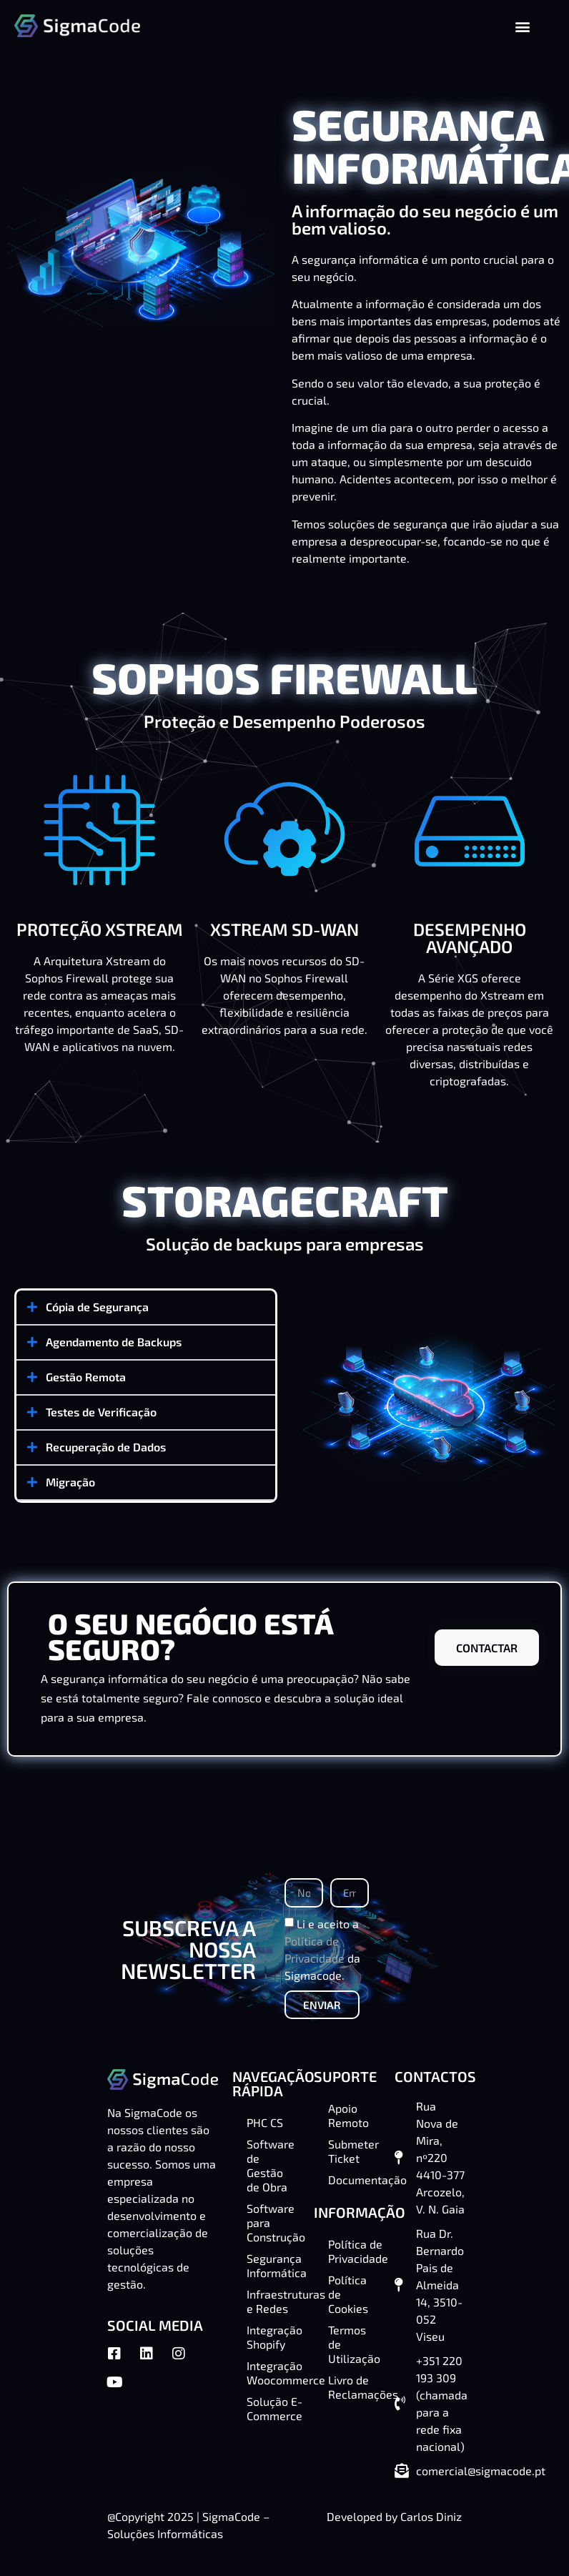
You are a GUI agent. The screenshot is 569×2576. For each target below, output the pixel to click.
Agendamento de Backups (114, 1341)
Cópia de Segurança (97, 1306)
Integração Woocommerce (273, 2373)
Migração (70, 1482)
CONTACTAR (487, 1647)
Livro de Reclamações (354, 2387)
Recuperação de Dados (106, 1447)
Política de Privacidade (354, 2251)
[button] (522, 26)
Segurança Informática (273, 2265)
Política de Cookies (348, 2294)
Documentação (354, 2179)
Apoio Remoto (348, 2115)
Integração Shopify (273, 2337)
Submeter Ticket (353, 2151)
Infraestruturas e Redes (273, 2301)
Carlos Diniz (431, 2516)
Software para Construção (273, 2222)
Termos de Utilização (354, 2344)
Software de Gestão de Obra (271, 2165)
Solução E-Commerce (273, 2408)
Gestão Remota (86, 1376)
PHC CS (265, 2122)
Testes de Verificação (101, 1411)
